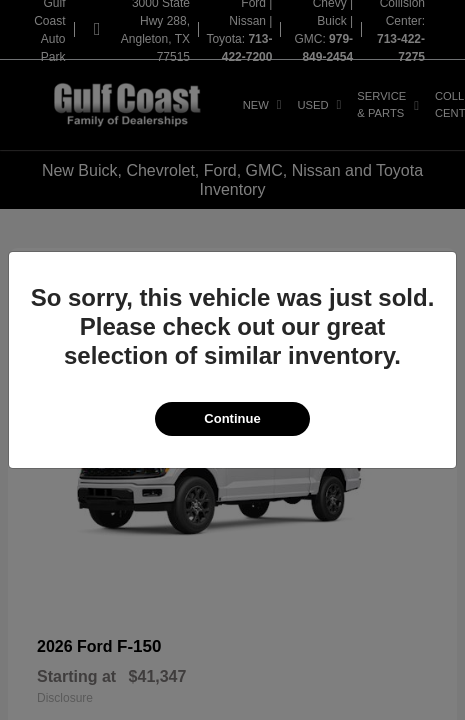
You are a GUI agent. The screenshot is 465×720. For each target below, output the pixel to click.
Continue (232, 418)
